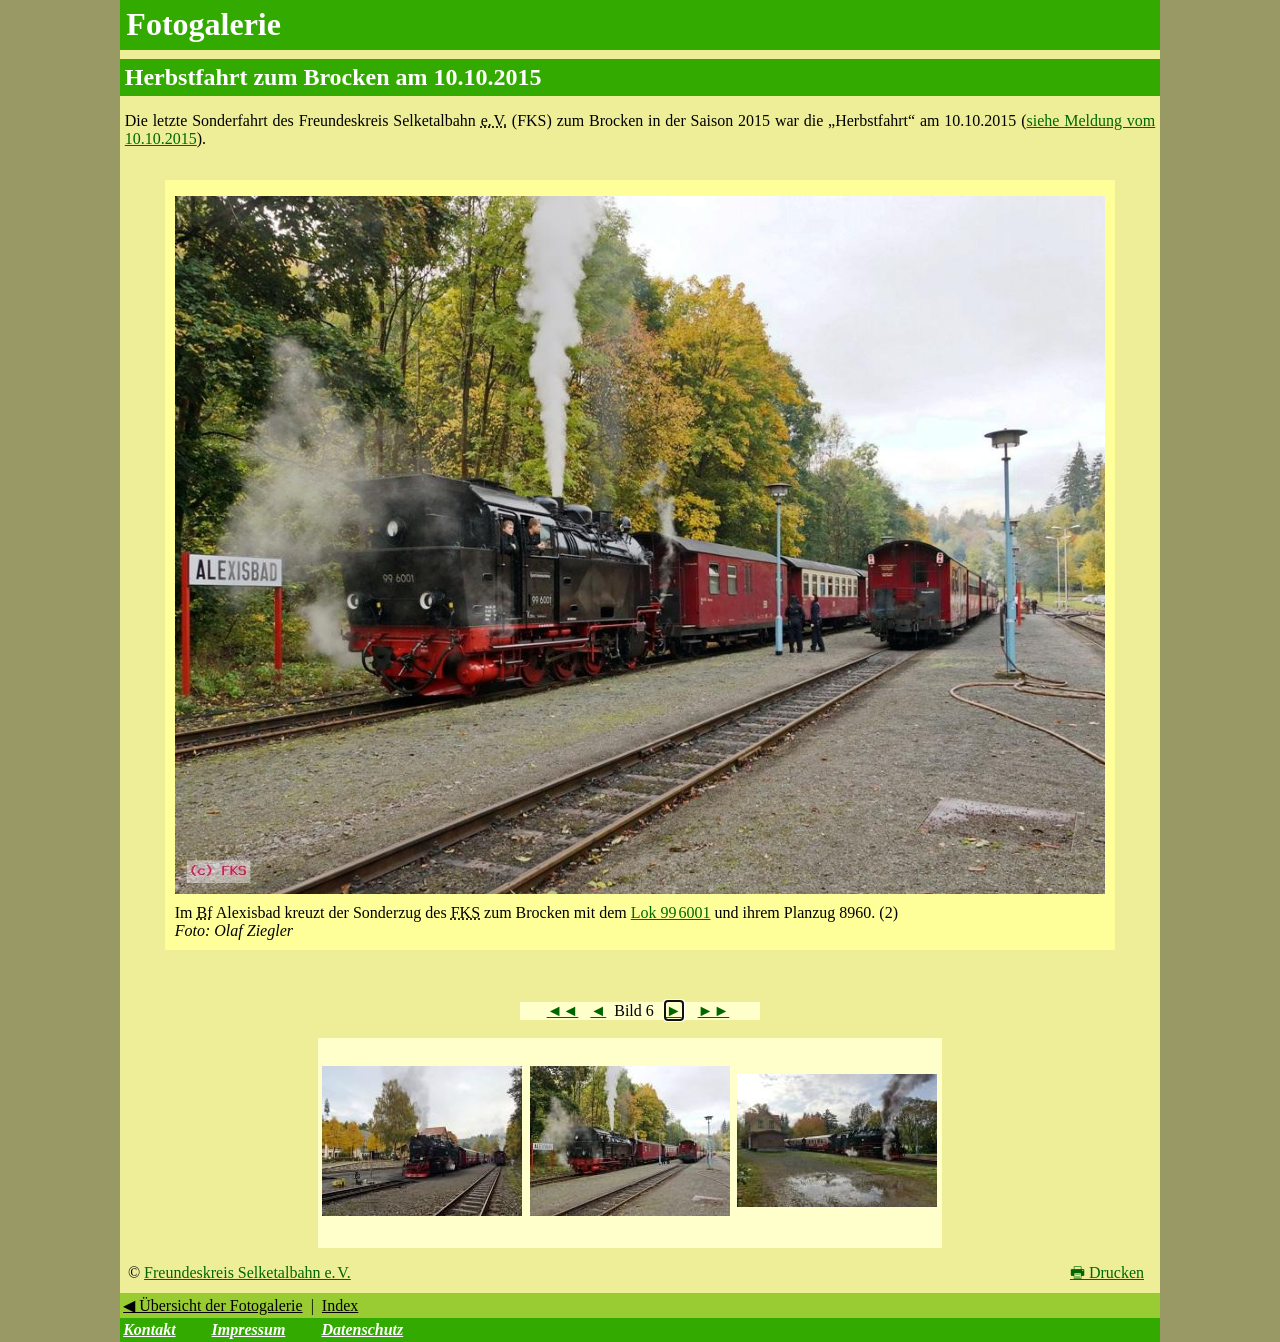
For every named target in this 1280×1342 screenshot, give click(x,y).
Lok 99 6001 (671, 912)
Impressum (249, 1329)
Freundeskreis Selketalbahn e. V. (247, 1272)
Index (340, 1305)
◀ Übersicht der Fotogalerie (213, 1305)
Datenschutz (362, 1329)
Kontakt (149, 1329)
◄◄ (563, 1010)
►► (714, 1010)
